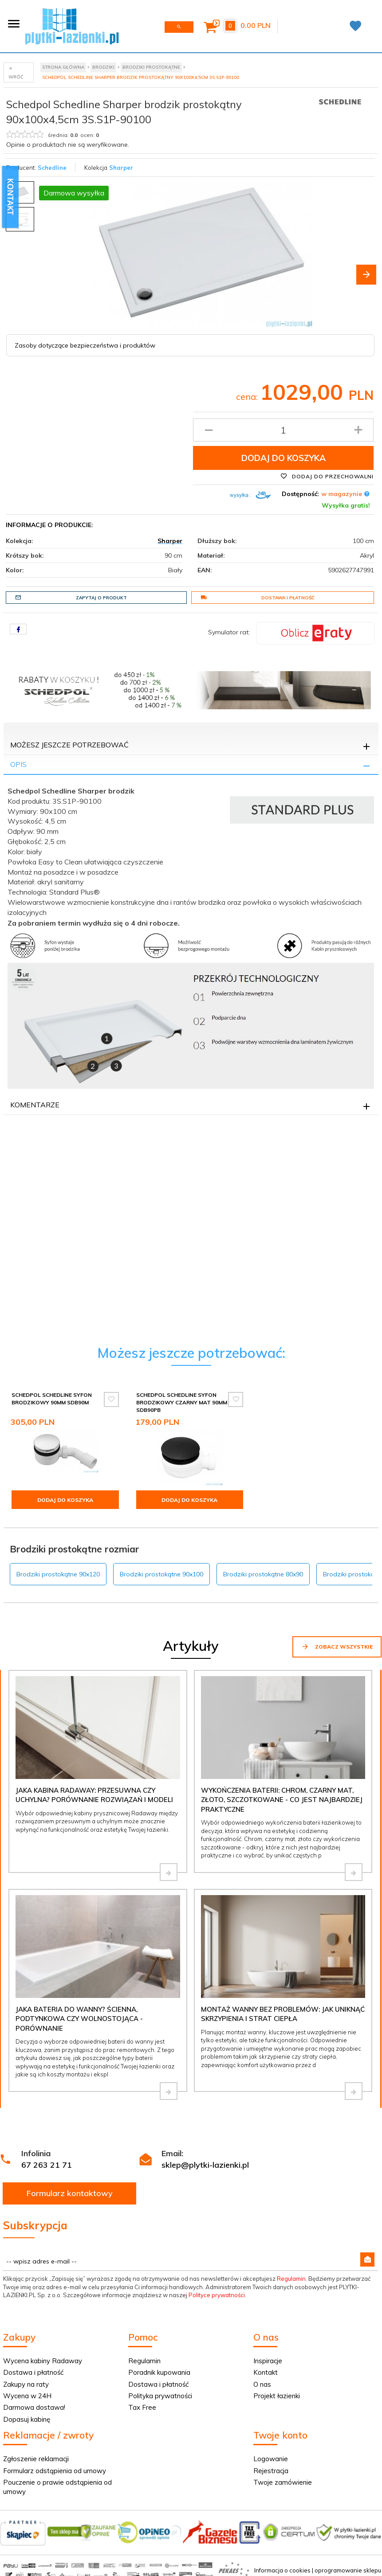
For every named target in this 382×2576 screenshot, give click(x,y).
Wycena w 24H (27, 2396)
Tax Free (142, 2407)
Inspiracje (267, 2361)
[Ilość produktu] (283, 430)
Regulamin (291, 2278)
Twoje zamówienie (282, 2482)
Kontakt (265, 2372)
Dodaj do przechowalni (327, 476)
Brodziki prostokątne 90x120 (58, 1574)
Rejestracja (270, 2471)
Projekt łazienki (276, 2396)
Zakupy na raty (26, 2384)
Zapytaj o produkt (71, 597)
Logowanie (270, 2459)
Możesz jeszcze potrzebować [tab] (69, 744)
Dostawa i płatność (258, 597)
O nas (262, 2384)
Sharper (121, 167)
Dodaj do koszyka (283, 458)
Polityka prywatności (160, 2396)
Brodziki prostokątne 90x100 (161, 1574)
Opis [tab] (18, 764)
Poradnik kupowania (159, 2372)
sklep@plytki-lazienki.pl (205, 2165)
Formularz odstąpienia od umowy (54, 2471)
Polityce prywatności (217, 2294)
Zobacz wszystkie (337, 1646)
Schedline (52, 167)
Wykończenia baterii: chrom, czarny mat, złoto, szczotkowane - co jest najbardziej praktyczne (281, 1800)
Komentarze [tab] (34, 1104)
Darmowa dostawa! (34, 2407)
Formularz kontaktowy (70, 2193)
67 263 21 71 (46, 2165)
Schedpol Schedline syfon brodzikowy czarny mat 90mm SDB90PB (181, 1402)
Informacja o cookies (282, 2570)
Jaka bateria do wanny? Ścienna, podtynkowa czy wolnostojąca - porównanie (79, 2019)
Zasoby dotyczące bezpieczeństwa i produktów (85, 345)
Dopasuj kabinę (26, 2419)
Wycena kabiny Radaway (42, 2361)
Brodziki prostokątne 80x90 (263, 1574)
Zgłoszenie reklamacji (36, 2459)
